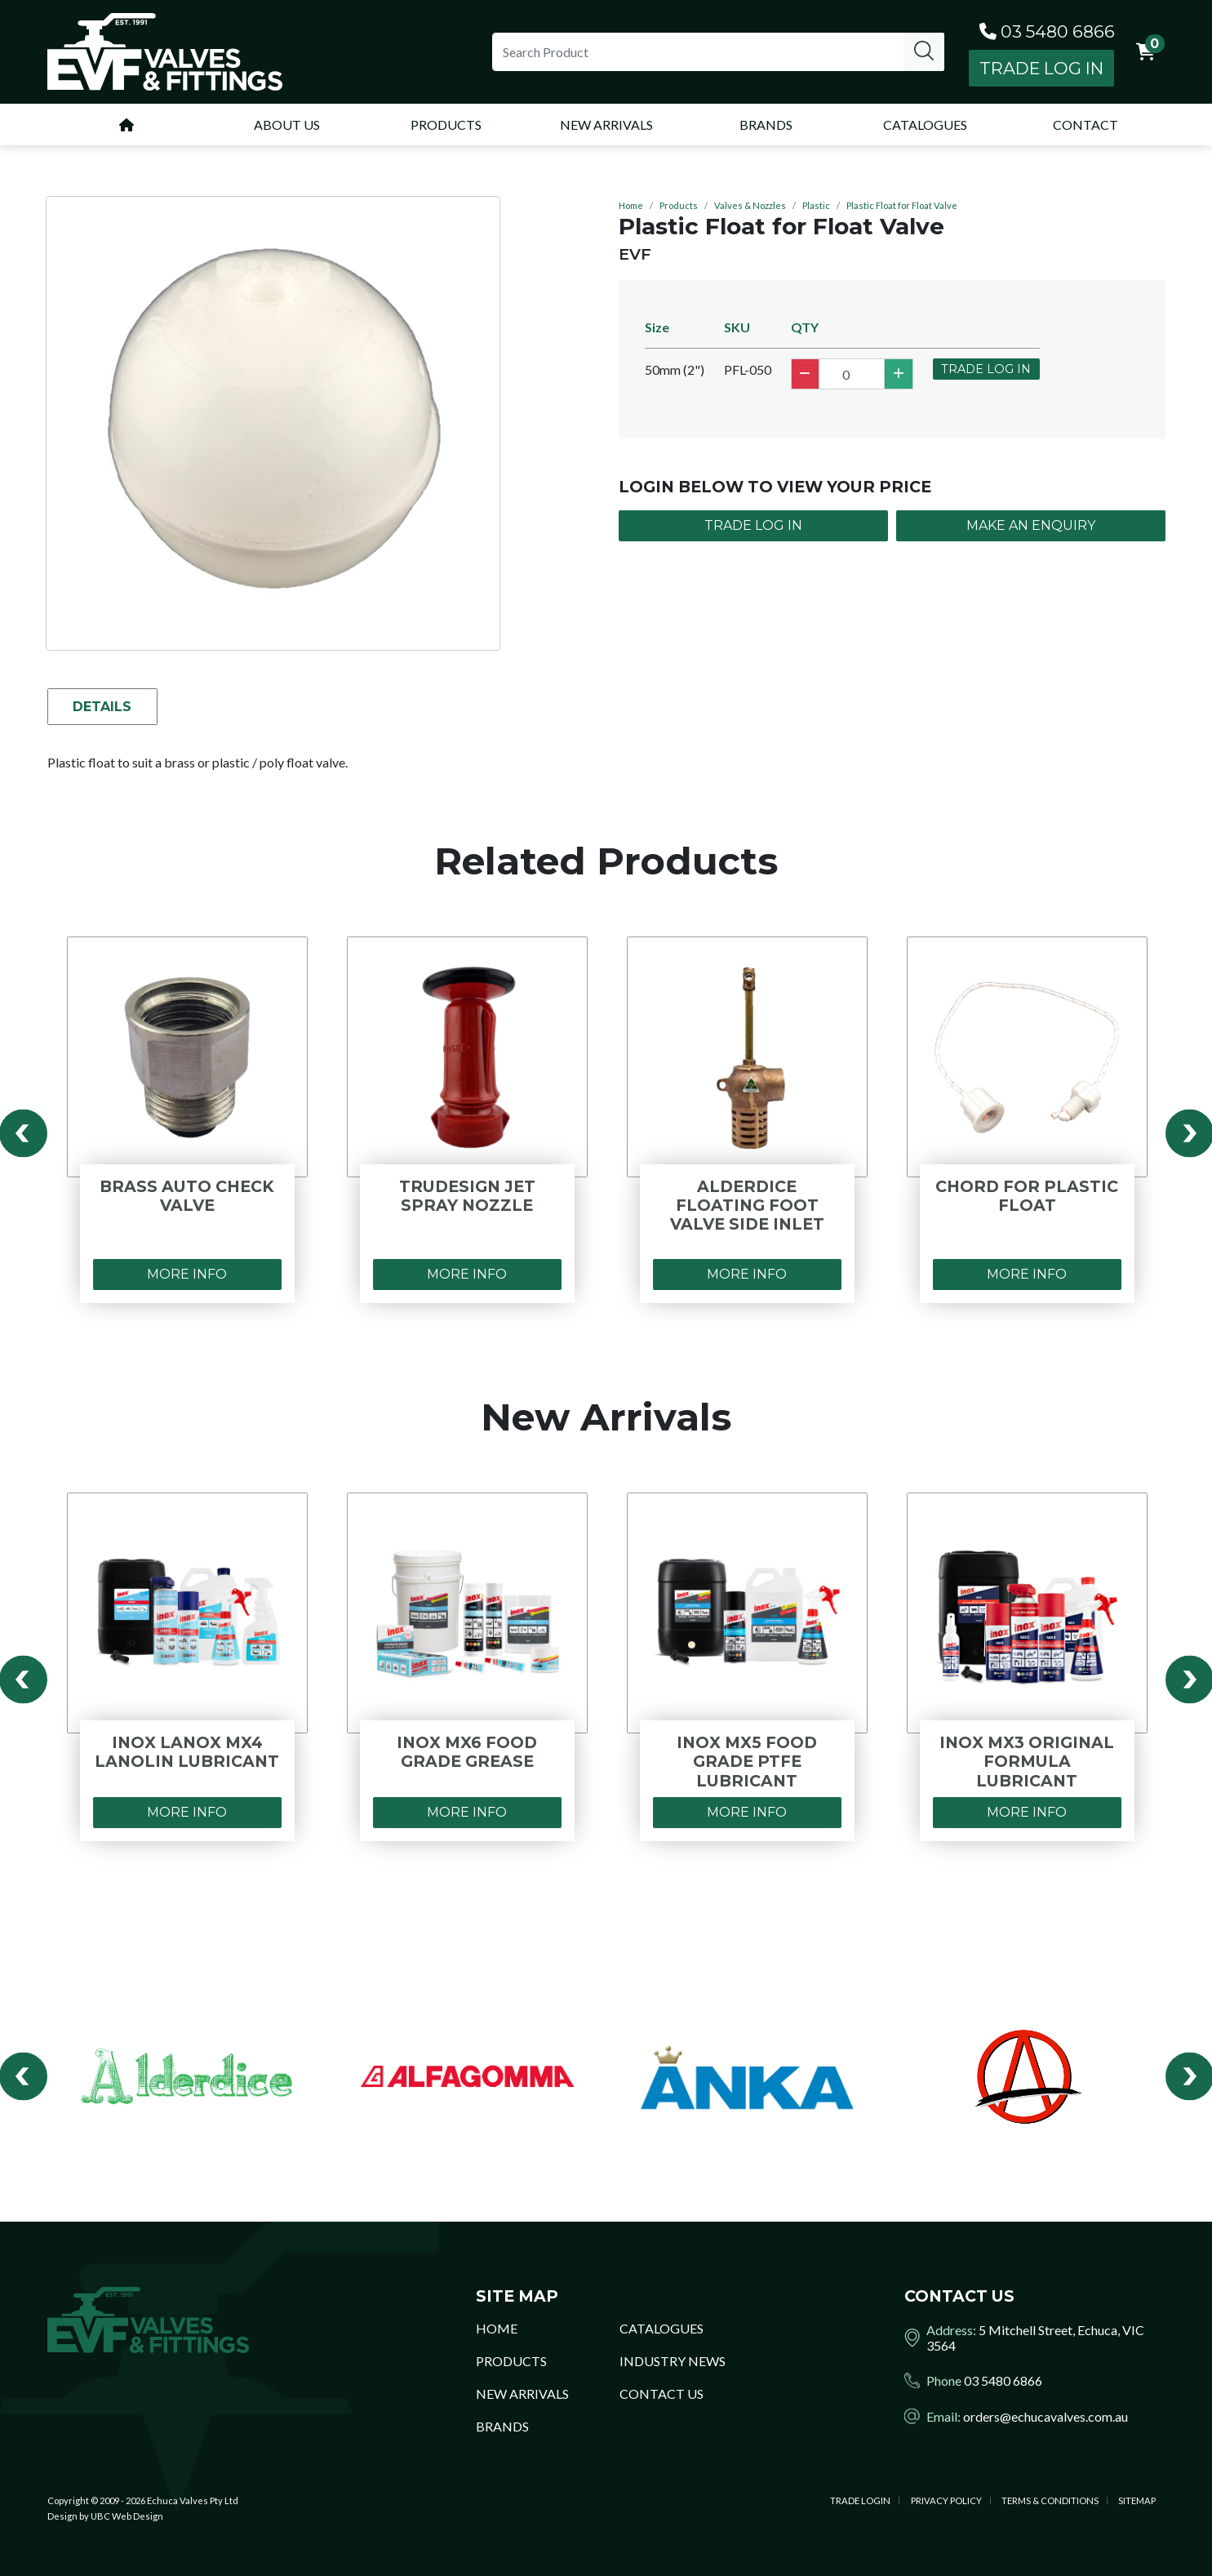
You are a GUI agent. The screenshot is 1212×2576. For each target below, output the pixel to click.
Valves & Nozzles (750, 205)
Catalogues (661, 2328)
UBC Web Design (127, 2516)
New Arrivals (522, 2393)
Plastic (816, 205)
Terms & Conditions (1050, 2500)
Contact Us (661, 2393)
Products (678, 205)
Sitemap (1137, 2500)
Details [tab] (103, 706)
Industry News (672, 2361)
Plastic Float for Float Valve (901, 205)
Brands (502, 2426)
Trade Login (860, 2500)
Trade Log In (1041, 68)
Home (631, 205)
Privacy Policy (946, 2500)
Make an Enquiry (1030, 525)
